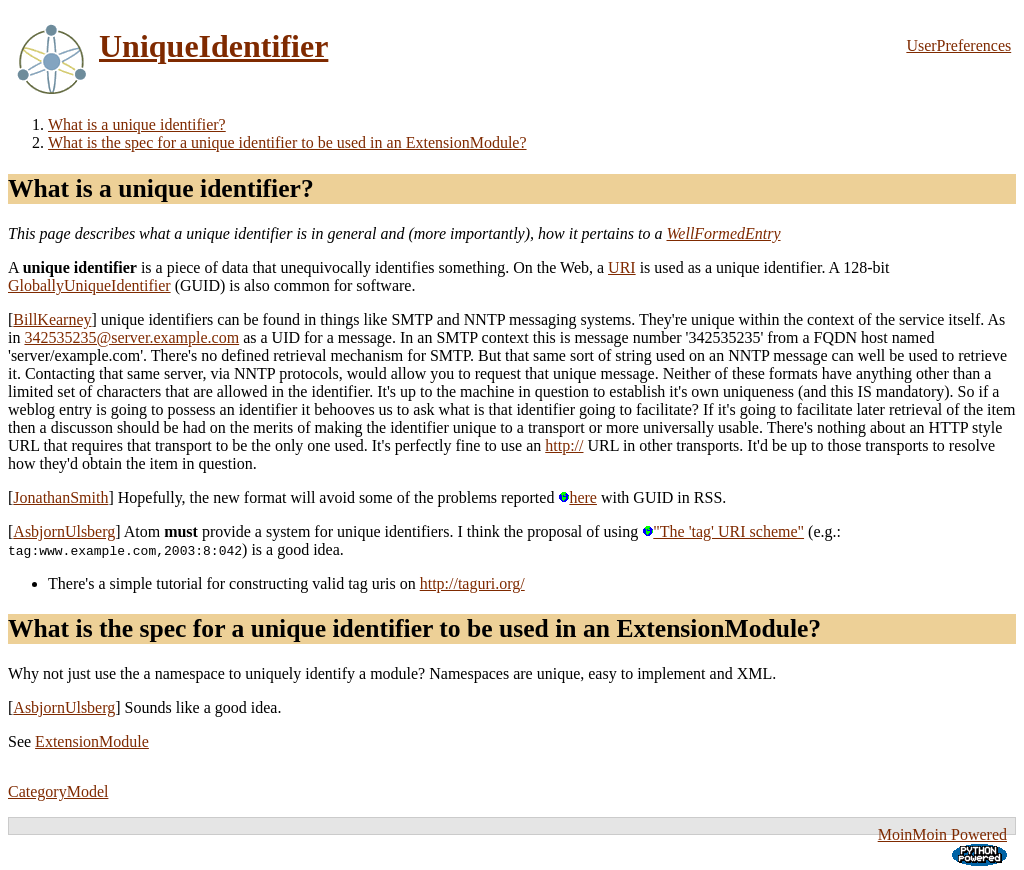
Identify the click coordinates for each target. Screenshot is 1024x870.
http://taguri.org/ (472, 583)
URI (622, 267)
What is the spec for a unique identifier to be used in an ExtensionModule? (287, 142)
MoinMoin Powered (942, 834)
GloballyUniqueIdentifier (89, 285)
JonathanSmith (60, 497)
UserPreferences (958, 45)
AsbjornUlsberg (64, 531)
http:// (564, 445)
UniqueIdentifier (213, 46)
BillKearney (52, 319)
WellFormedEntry (723, 233)
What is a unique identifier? (137, 124)
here (577, 497)
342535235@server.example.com (131, 337)
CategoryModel (58, 791)
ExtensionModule (92, 741)
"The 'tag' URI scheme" (723, 531)
